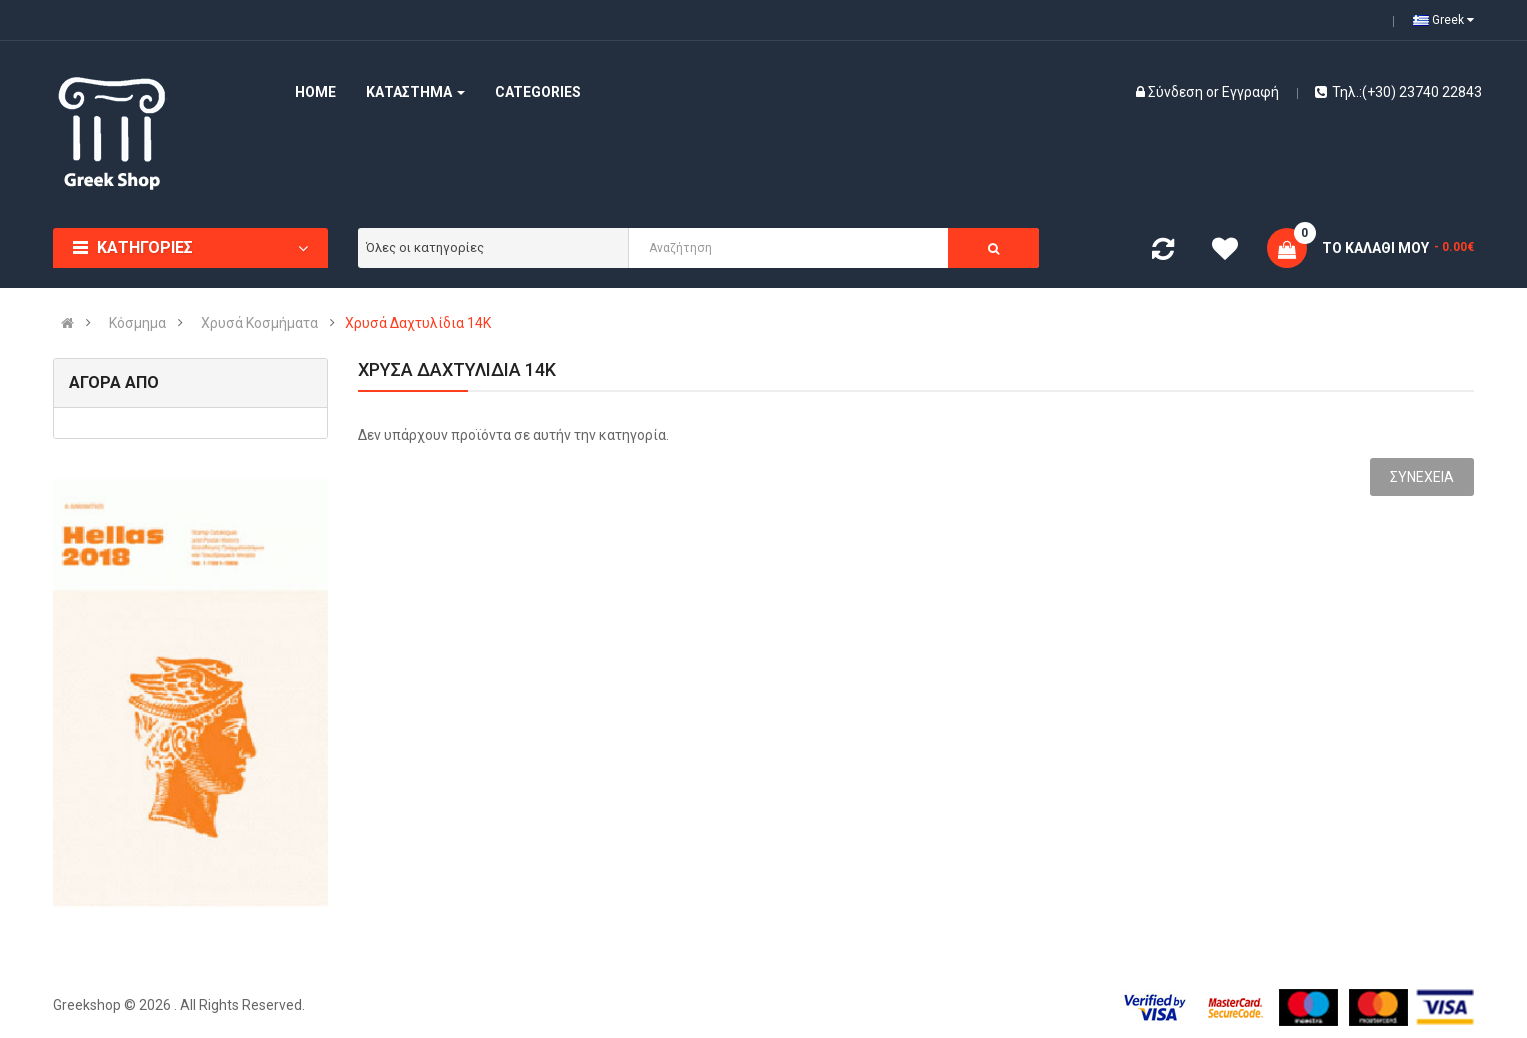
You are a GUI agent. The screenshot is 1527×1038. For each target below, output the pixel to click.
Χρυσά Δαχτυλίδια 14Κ (418, 323)
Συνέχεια (1422, 477)
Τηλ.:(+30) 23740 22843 (1398, 92)
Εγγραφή (1250, 92)
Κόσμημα (137, 323)
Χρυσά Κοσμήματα (259, 323)
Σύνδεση (1177, 92)
